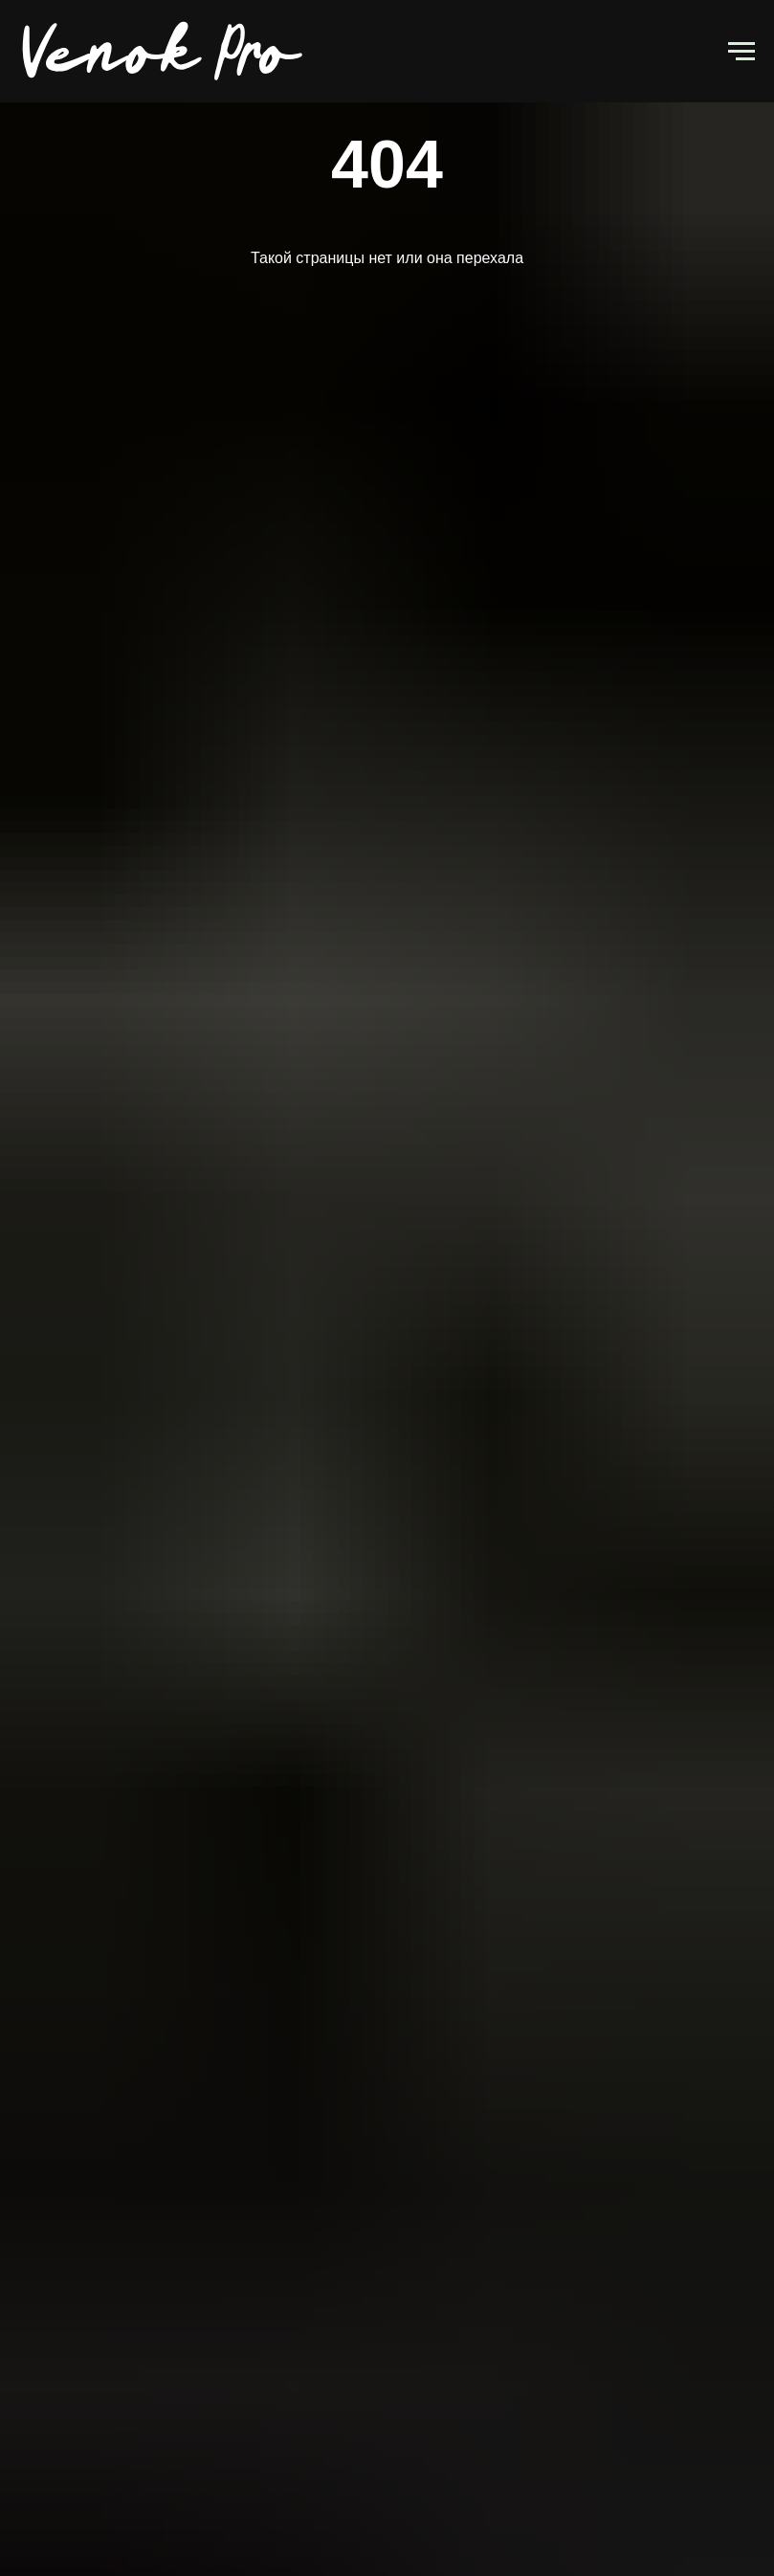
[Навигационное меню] (741, 51)
